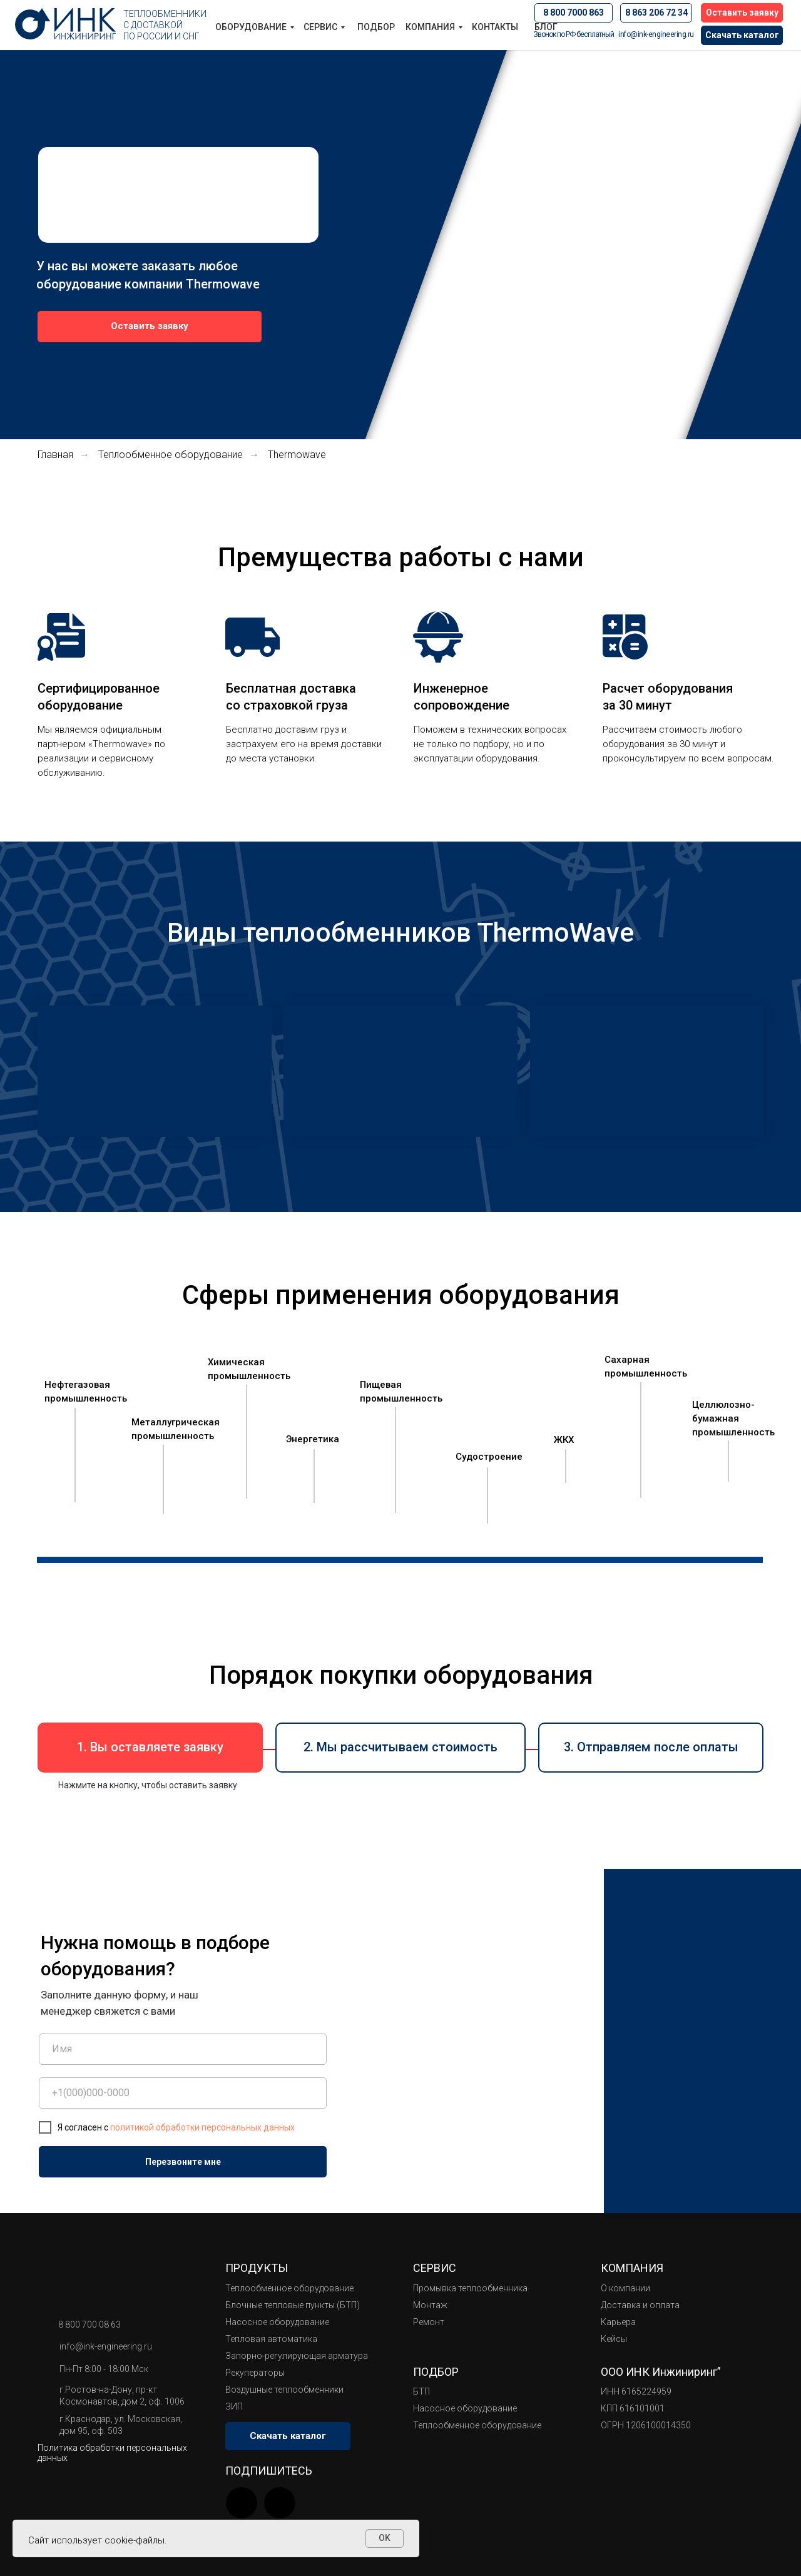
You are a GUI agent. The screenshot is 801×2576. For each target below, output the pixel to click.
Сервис (320, 27)
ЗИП (234, 2406)
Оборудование (251, 27)
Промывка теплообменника (470, 2288)
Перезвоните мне (183, 2162)
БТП (421, 2391)
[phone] (183, 2093)
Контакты (495, 27)
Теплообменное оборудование (170, 455)
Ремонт (428, 2322)
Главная (55, 455)
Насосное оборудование (277, 2322)
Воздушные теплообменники (284, 2390)
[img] (279, 2502)
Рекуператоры (255, 2373)
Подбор (376, 27)
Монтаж (430, 2305)
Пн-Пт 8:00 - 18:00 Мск (103, 2369)
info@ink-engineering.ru (656, 34)
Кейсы (614, 2339)
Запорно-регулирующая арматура (296, 2356)
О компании (625, 2288)
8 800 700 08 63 (89, 2324)
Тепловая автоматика (271, 2339)
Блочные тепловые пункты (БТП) (292, 2305)
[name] (183, 2049)
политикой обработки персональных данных (202, 2127)
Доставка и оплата (640, 2305)
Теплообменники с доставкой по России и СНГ (165, 25)
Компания (430, 27)
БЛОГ (546, 27)
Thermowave (297, 455)
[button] (742, 13)
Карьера (618, 2322)
